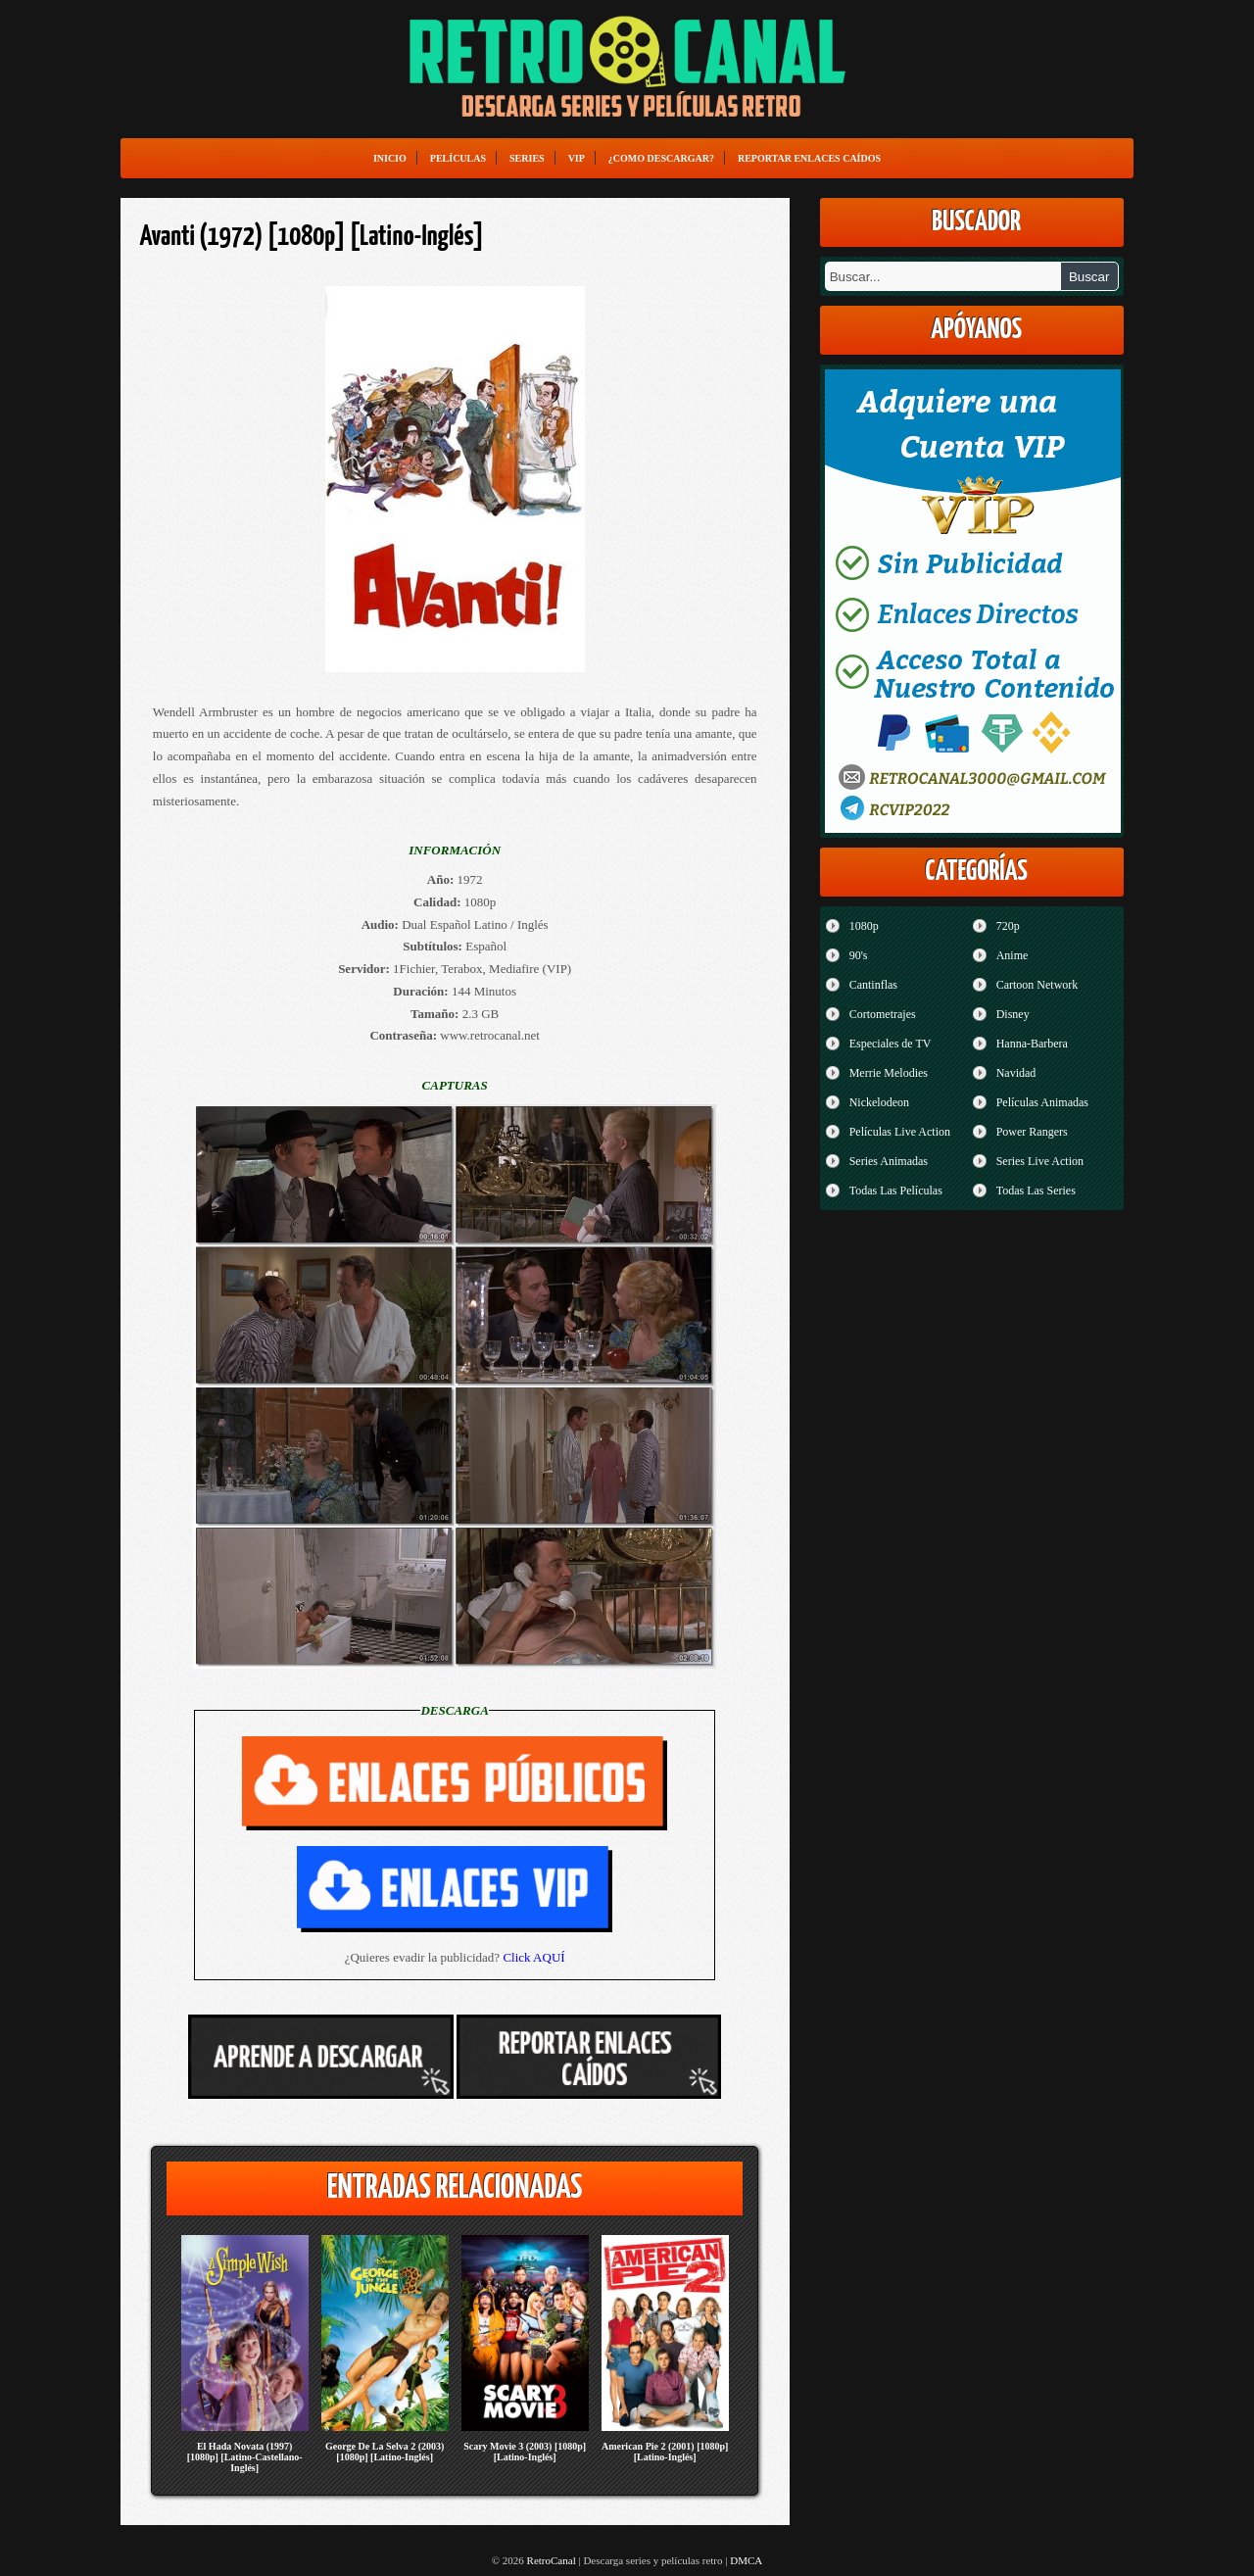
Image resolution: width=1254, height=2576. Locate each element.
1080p (864, 926)
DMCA (746, 2560)
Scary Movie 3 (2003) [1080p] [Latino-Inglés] (524, 2451)
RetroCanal (551, 2560)
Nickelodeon (879, 1102)
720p (1008, 926)
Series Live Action (1040, 1161)
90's (858, 955)
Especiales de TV (890, 1043)
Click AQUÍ (533, 1957)
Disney (1013, 1014)
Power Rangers (1032, 1132)
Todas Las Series (1036, 1190)
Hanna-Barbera (1032, 1043)
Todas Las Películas (895, 1190)
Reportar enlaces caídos (809, 158)
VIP (576, 158)
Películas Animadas (1042, 1102)
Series (527, 158)
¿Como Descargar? (661, 158)
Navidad (1016, 1073)
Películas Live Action (899, 1132)
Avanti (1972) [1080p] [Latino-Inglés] (312, 237)
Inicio (390, 158)
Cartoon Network (1037, 985)
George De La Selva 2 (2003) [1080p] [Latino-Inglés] (384, 2451)
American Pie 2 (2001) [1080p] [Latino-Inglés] (665, 2451)
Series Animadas (888, 1161)
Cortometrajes (882, 1014)
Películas (458, 158)
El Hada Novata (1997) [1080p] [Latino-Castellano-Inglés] (245, 2457)
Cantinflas (873, 985)
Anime (1012, 955)
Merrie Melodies (888, 1073)
